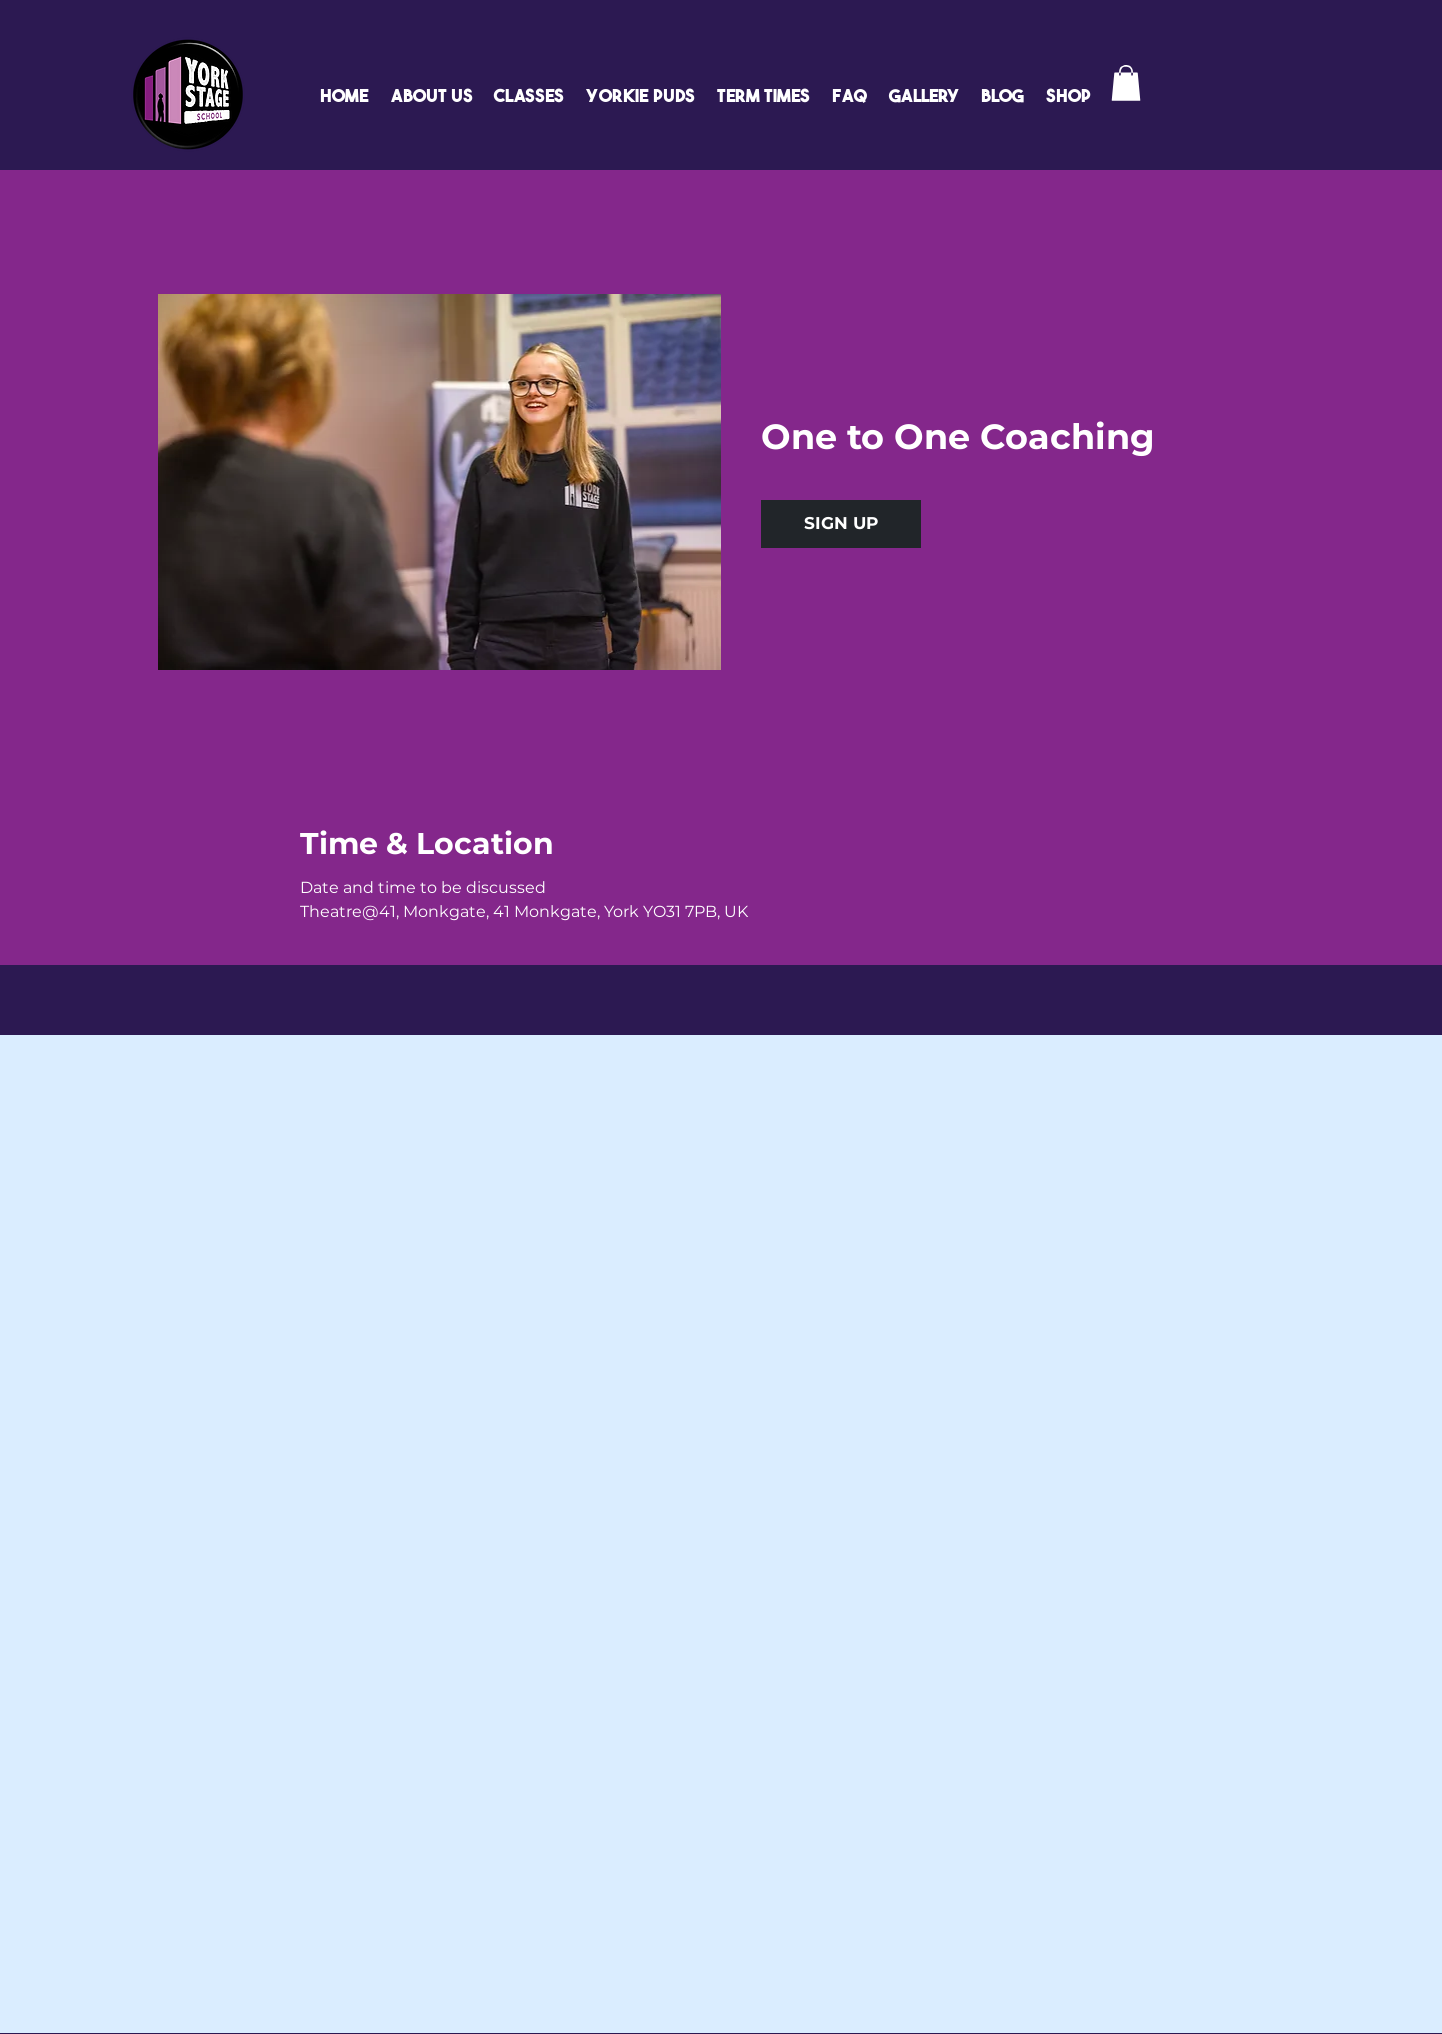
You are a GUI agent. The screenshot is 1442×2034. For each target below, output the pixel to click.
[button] (1126, 83)
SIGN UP (841, 523)
